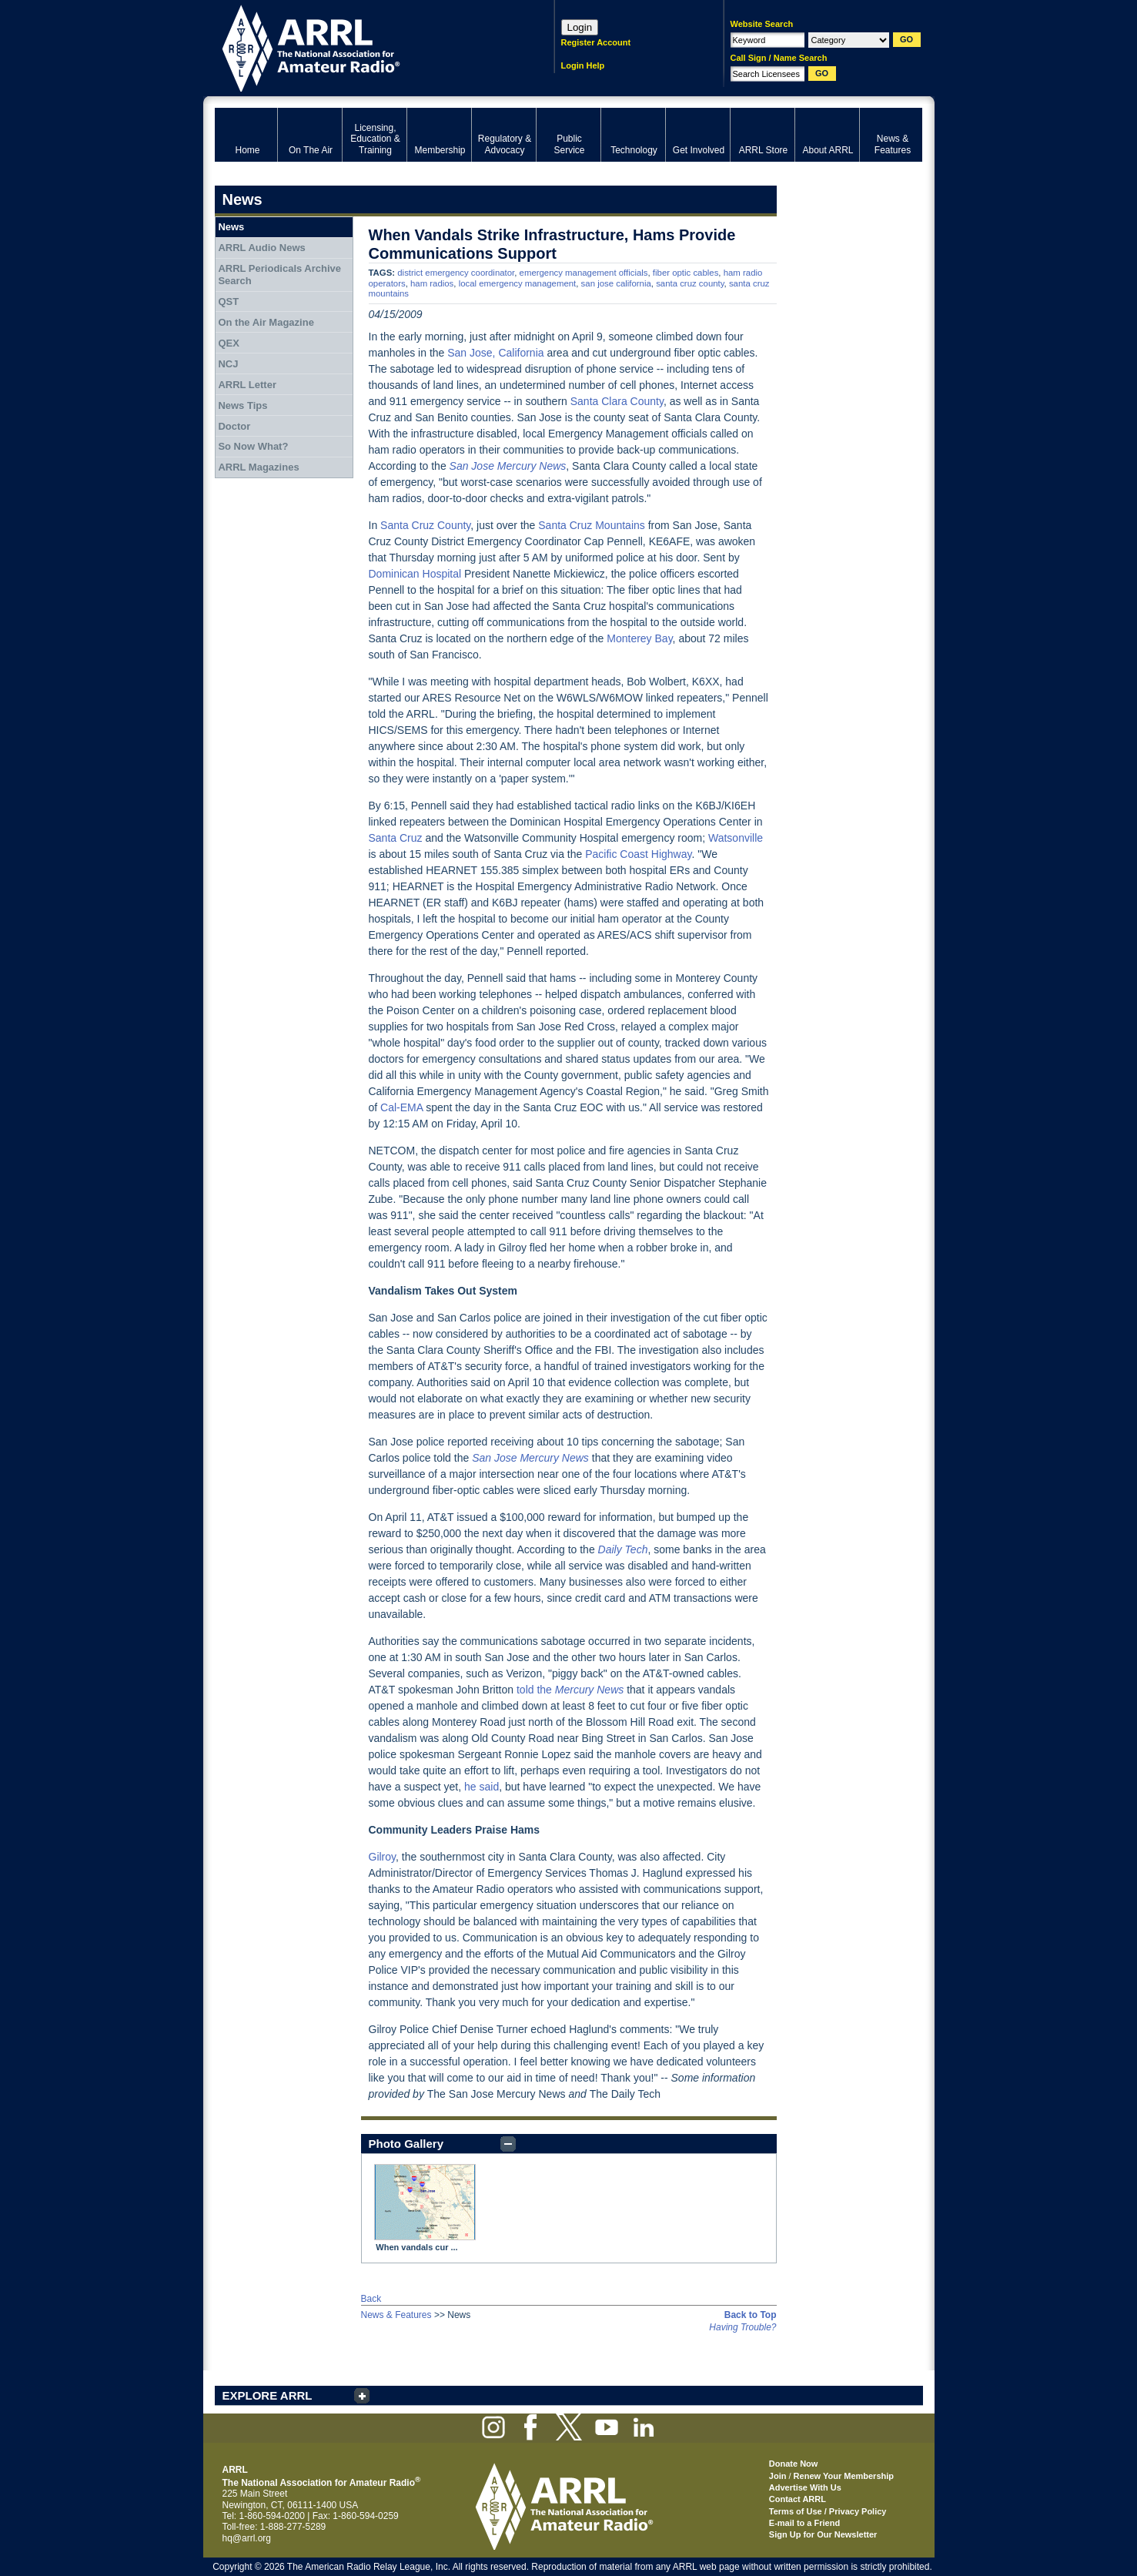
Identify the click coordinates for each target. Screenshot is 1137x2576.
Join (778, 2476)
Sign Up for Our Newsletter (823, 2534)
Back (371, 2298)
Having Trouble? (742, 2327)
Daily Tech (623, 1549)
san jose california (616, 283)
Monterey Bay (639, 638)
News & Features (396, 2315)
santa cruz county (690, 283)
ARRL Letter (247, 384)
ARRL (364, 47)
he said (481, 1786)
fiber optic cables (685, 272)
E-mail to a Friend (804, 2522)
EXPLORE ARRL (267, 2395)
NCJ (228, 364)
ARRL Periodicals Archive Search (279, 274)
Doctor (234, 426)
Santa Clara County (617, 401)
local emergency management (518, 283)
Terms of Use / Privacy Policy (828, 2511)
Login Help (583, 65)
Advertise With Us (805, 2487)
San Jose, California (495, 353)
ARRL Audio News (261, 247)
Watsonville (735, 838)
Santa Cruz (396, 838)
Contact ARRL (797, 2499)
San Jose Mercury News (508, 466)
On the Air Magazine (265, 322)
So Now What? (253, 446)
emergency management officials (584, 272)
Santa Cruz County (425, 525)
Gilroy (382, 1857)
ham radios (431, 283)
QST (228, 301)
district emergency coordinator (455, 272)
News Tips (242, 405)
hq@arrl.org (247, 2538)
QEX (228, 343)
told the (570, 1689)
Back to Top (750, 2315)
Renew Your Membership (844, 2476)
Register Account (596, 42)
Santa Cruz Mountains (591, 525)
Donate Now (793, 2463)
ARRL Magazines (258, 467)
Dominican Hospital (415, 574)
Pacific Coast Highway (638, 854)
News (231, 227)
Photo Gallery (406, 2143)
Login (580, 27)
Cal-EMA (401, 1107)
